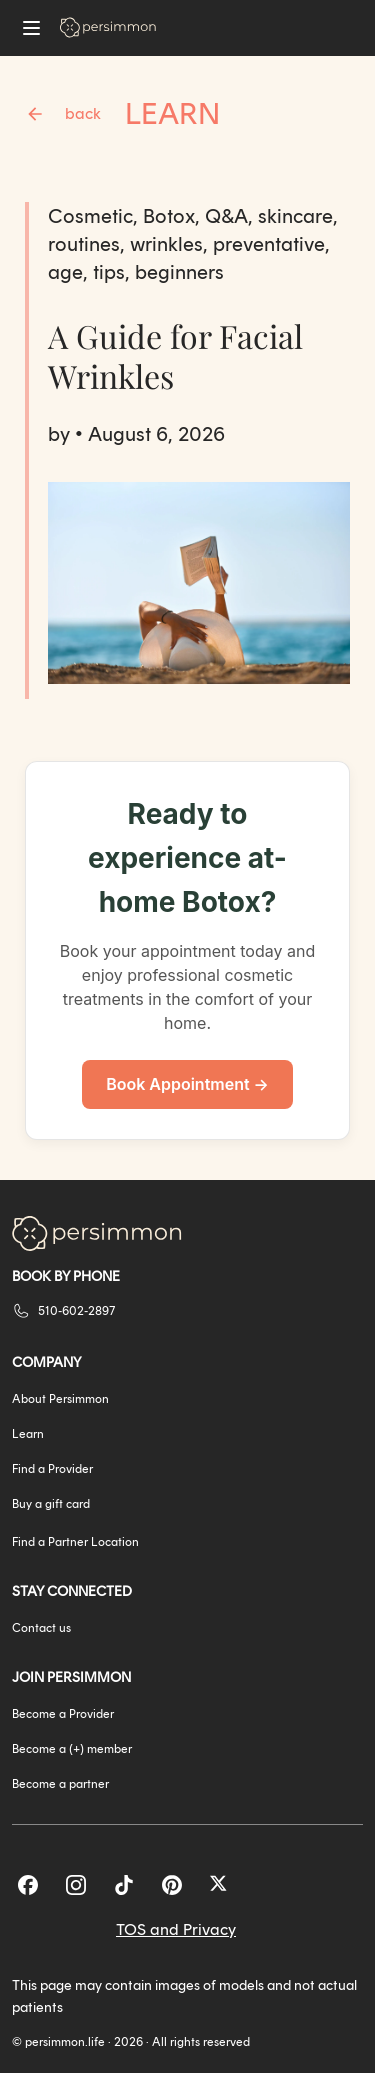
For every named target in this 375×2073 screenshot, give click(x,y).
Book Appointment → (187, 1084)
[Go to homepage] (108, 27)
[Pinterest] (172, 1885)
